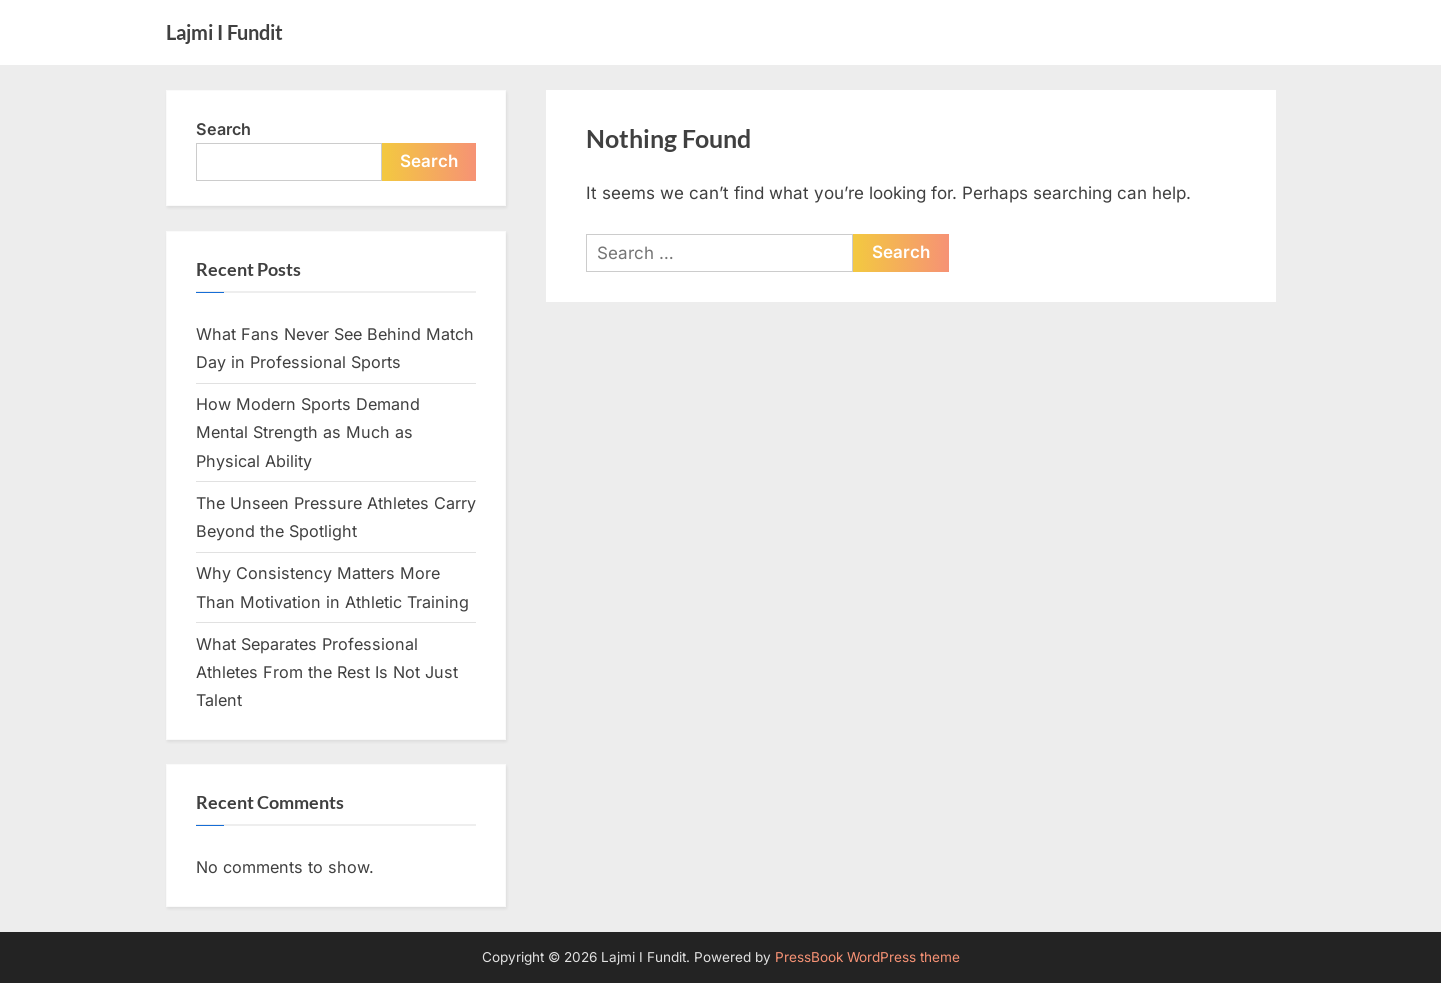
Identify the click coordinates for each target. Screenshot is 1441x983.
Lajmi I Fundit (224, 32)
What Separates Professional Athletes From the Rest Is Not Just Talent (327, 672)
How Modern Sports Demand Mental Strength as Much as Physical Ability (308, 432)
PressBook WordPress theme (867, 957)
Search (223, 129)
